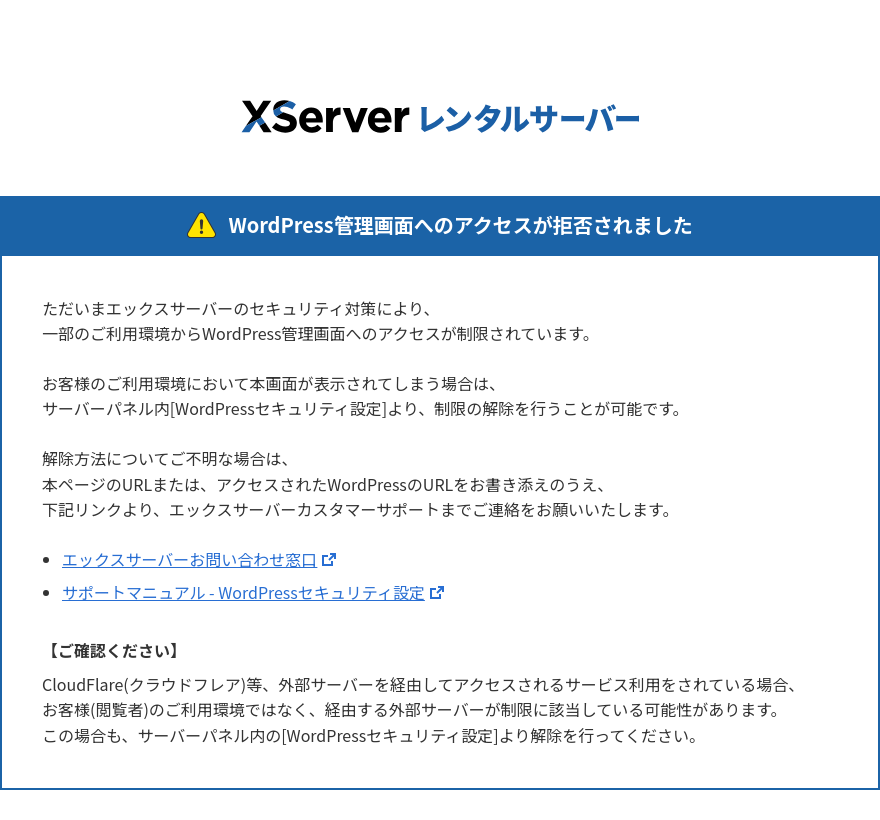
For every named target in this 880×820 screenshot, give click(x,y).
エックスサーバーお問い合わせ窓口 (189, 559)
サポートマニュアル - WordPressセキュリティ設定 (243, 592)
